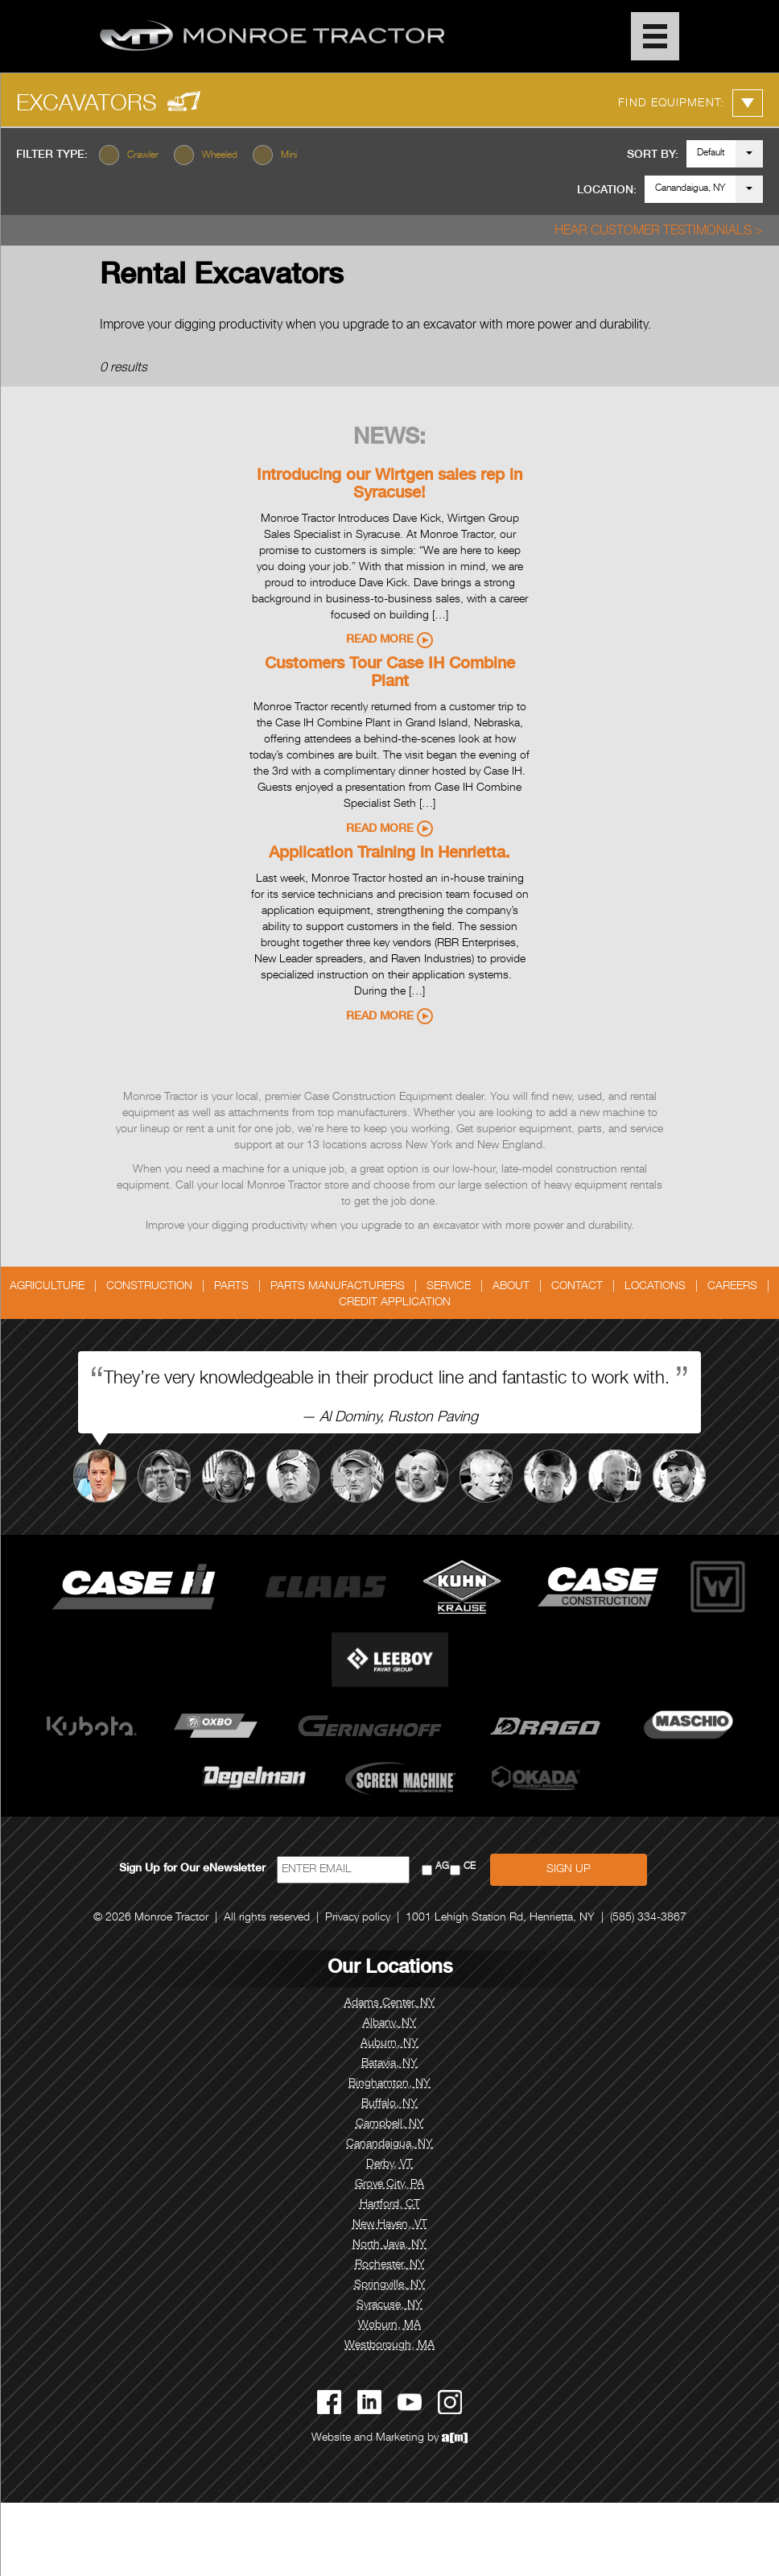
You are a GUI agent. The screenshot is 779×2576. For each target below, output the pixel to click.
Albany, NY (390, 2023)
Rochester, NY (390, 2265)
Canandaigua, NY (690, 188)
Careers (732, 1286)
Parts (231, 1286)
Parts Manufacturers (337, 1286)
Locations (655, 1286)
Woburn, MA (389, 2325)
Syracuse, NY (389, 2305)
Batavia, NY (389, 2063)
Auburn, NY (389, 2043)
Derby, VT (389, 2164)
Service (449, 1286)
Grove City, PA (389, 2184)
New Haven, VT (389, 2225)
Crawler (143, 155)
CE (470, 1867)
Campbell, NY (390, 2124)
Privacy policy (357, 1918)
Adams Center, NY (389, 2003)
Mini (289, 155)
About (511, 1286)
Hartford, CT (390, 2204)
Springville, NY (390, 2285)
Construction (149, 1286)
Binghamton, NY (389, 2084)
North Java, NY (389, 2245)
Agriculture (47, 1286)
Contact (577, 1286)
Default (711, 153)
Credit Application (395, 1303)
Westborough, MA (389, 2345)
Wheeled (219, 155)
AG (442, 1867)
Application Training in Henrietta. (389, 854)
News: (389, 439)
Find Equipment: (690, 103)
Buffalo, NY (389, 2104)
